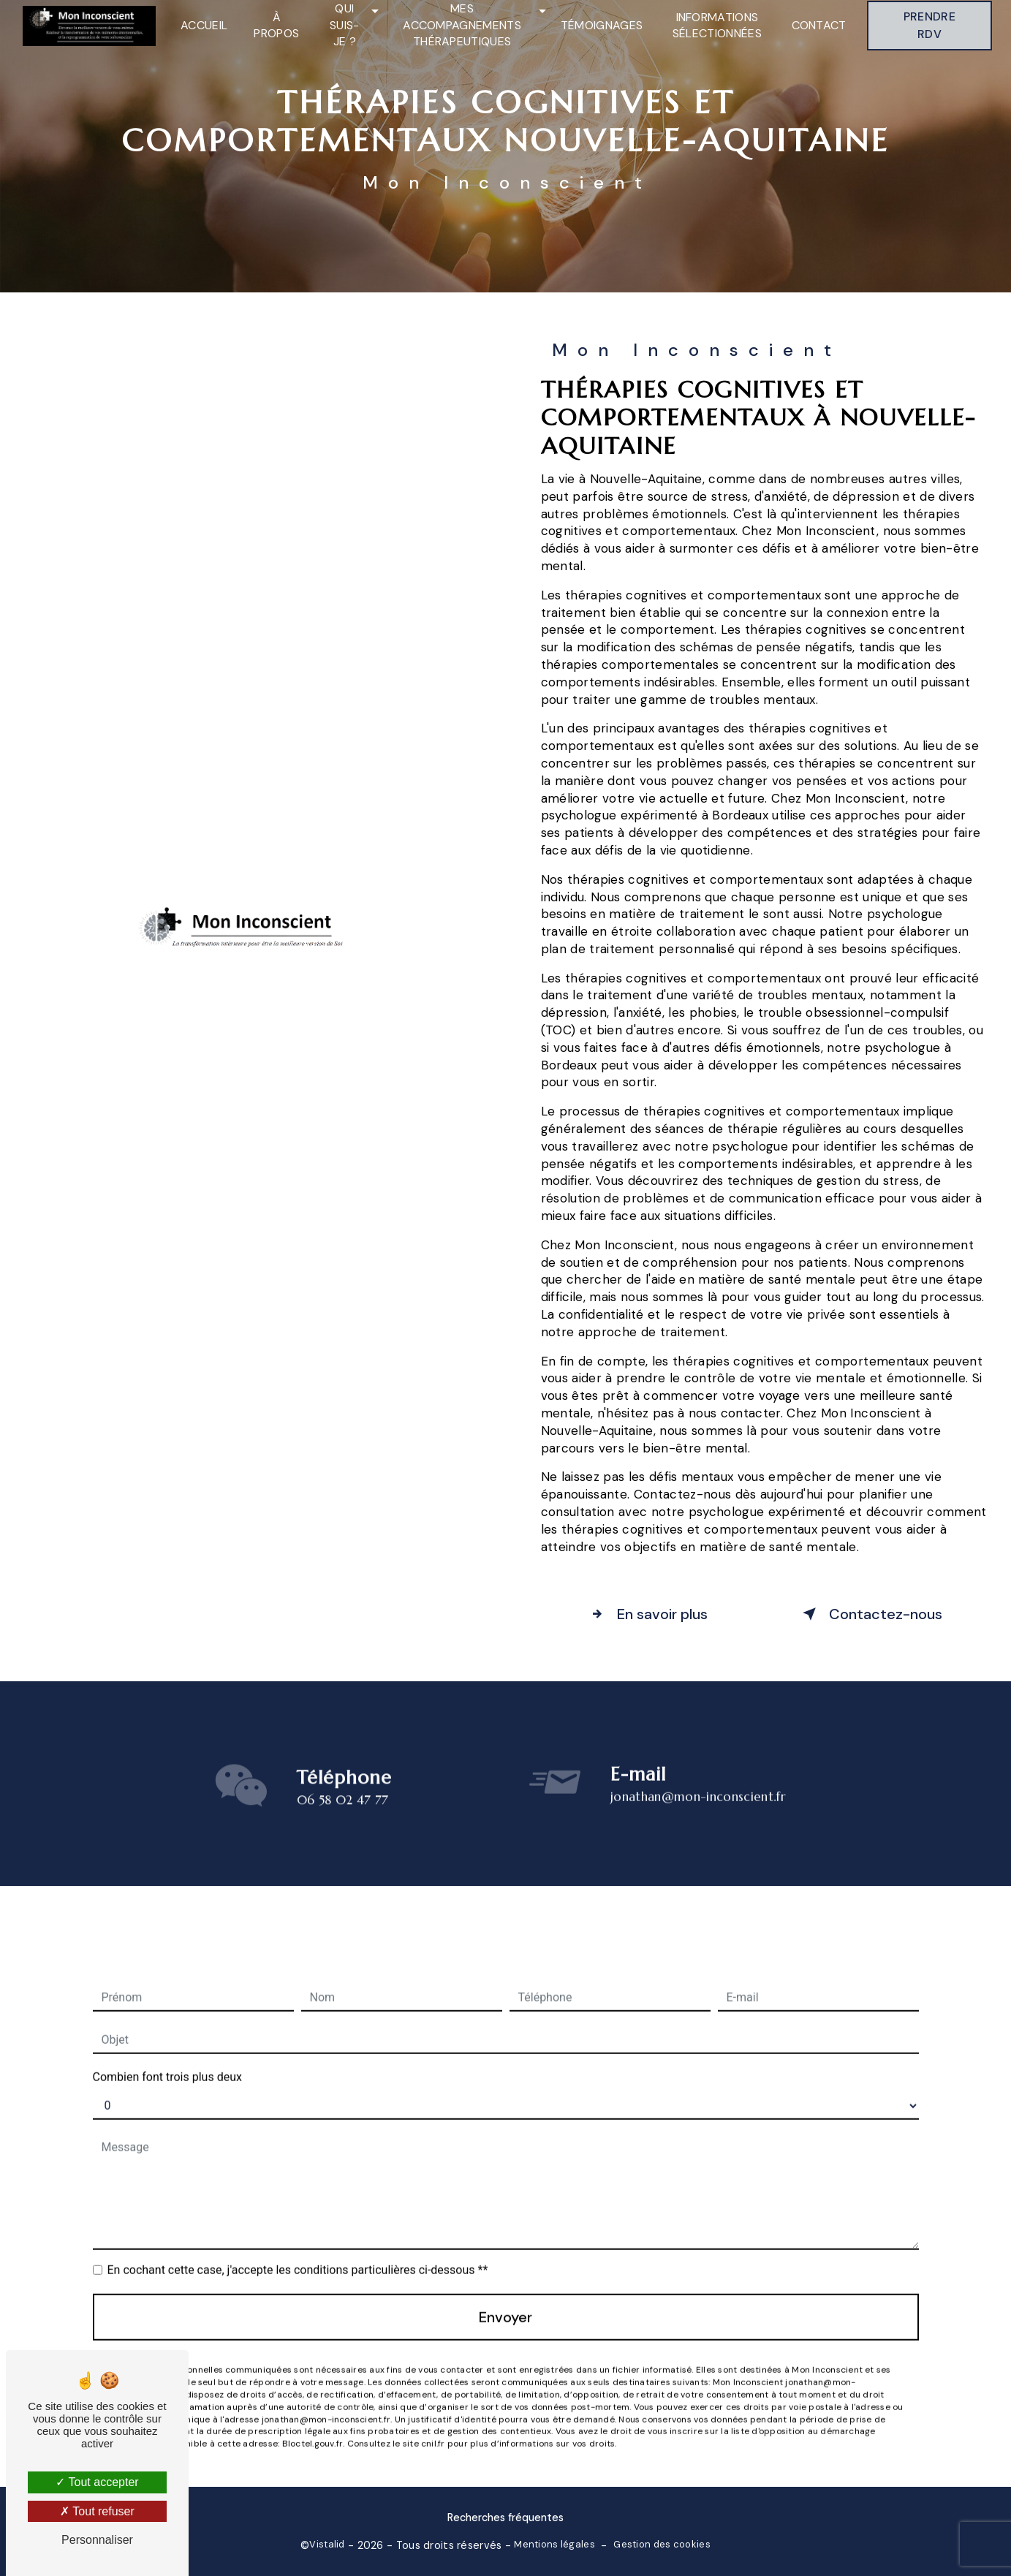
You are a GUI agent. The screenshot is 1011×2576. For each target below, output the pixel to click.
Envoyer (505, 2300)
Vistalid (326, 2544)
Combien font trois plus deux (167, 2060)
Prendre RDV (929, 25)
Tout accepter (97, 2482)
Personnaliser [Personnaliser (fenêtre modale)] (97, 2540)
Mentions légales (554, 2544)
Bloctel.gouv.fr (313, 2426)
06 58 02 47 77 (343, 1817)
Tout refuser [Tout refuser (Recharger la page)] (97, 2511)
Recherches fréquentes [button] (505, 2517)
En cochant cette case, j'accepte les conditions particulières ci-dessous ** (297, 2253)
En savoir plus (646, 1614)
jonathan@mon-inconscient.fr (698, 1779)
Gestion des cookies (661, 2544)
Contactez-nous (869, 1614)
